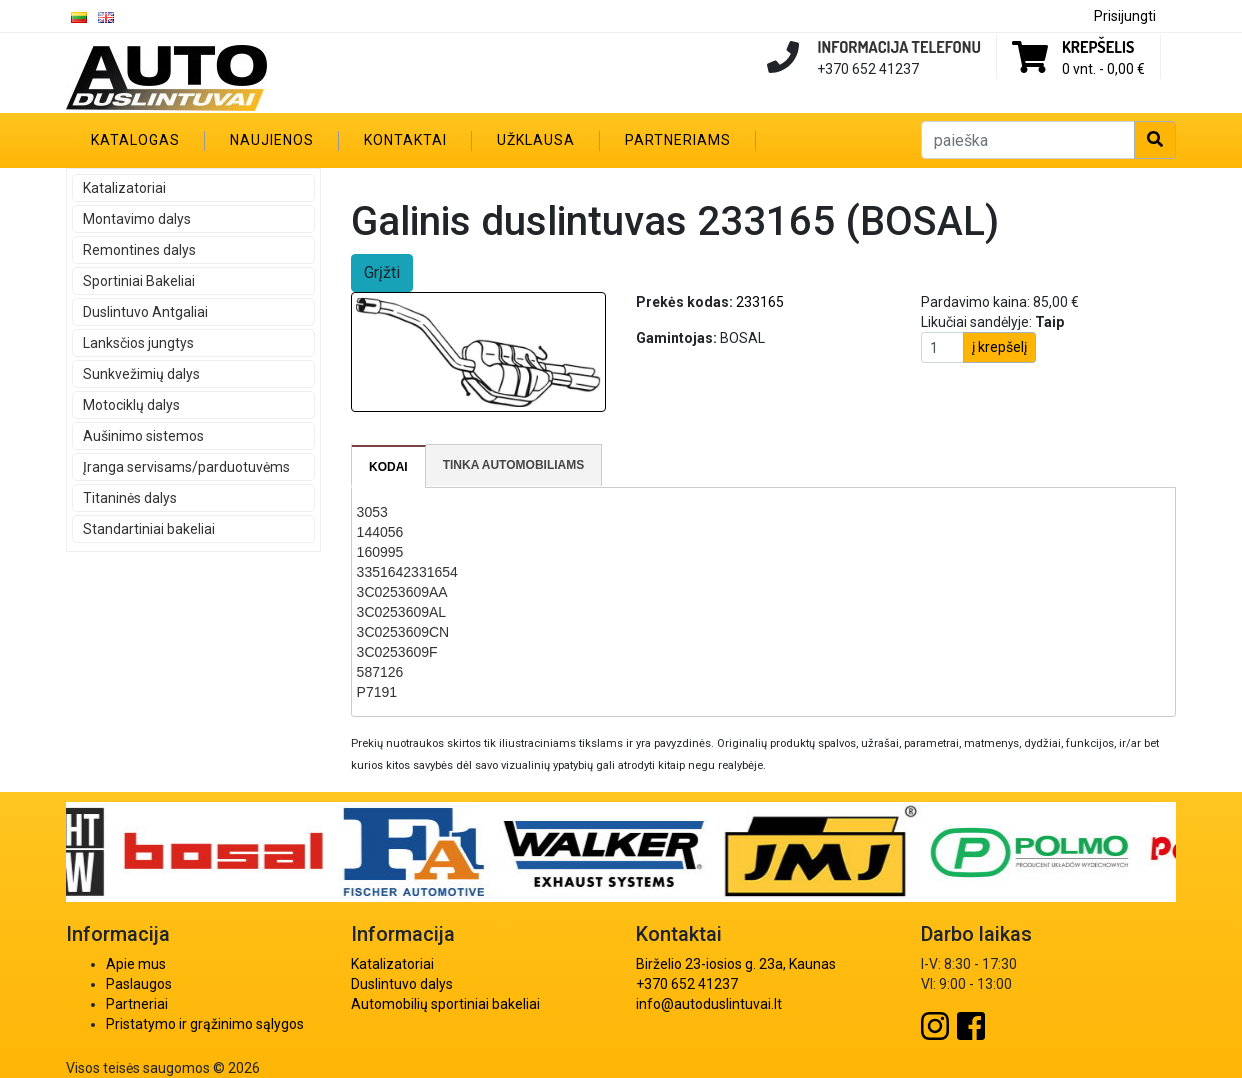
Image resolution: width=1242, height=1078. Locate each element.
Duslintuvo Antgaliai (145, 312)
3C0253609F (397, 652)
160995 (380, 552)
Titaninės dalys (130, 498)
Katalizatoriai (124, 188)
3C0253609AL (402, 612)
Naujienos (272, 140)
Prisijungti (1125, 16)
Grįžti (382, 272)
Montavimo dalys (137, 219)
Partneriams (678, 140)
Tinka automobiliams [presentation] (514, 465)
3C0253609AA (402, 592)
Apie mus (136, 964)
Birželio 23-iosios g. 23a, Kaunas (736, 964)
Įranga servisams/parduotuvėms (186, 467)
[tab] (389, 467)
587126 (380, 672)
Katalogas (135, 140)
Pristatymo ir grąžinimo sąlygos (205, 1024)
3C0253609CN (403, 632)
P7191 (377, 692)
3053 (372, 512)
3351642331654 (407, 572)
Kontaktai (405, 140)
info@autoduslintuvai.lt (709, 1004)
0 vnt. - (1103, 69)
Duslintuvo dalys (402, 984)
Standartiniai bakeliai (149, 529)
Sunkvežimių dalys (141, 374)
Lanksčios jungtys (138, 343)
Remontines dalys (139, 250)
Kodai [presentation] (388, 467)
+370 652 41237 (687, 984)
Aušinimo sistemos (143, 436)
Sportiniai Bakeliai (139, 281)
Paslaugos (139, 984)
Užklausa (536, 140)
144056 (380, 532)
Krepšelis (1098, 47)
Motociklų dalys (131, 405)
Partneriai (137, 1004)
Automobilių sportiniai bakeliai (445, 1004)
